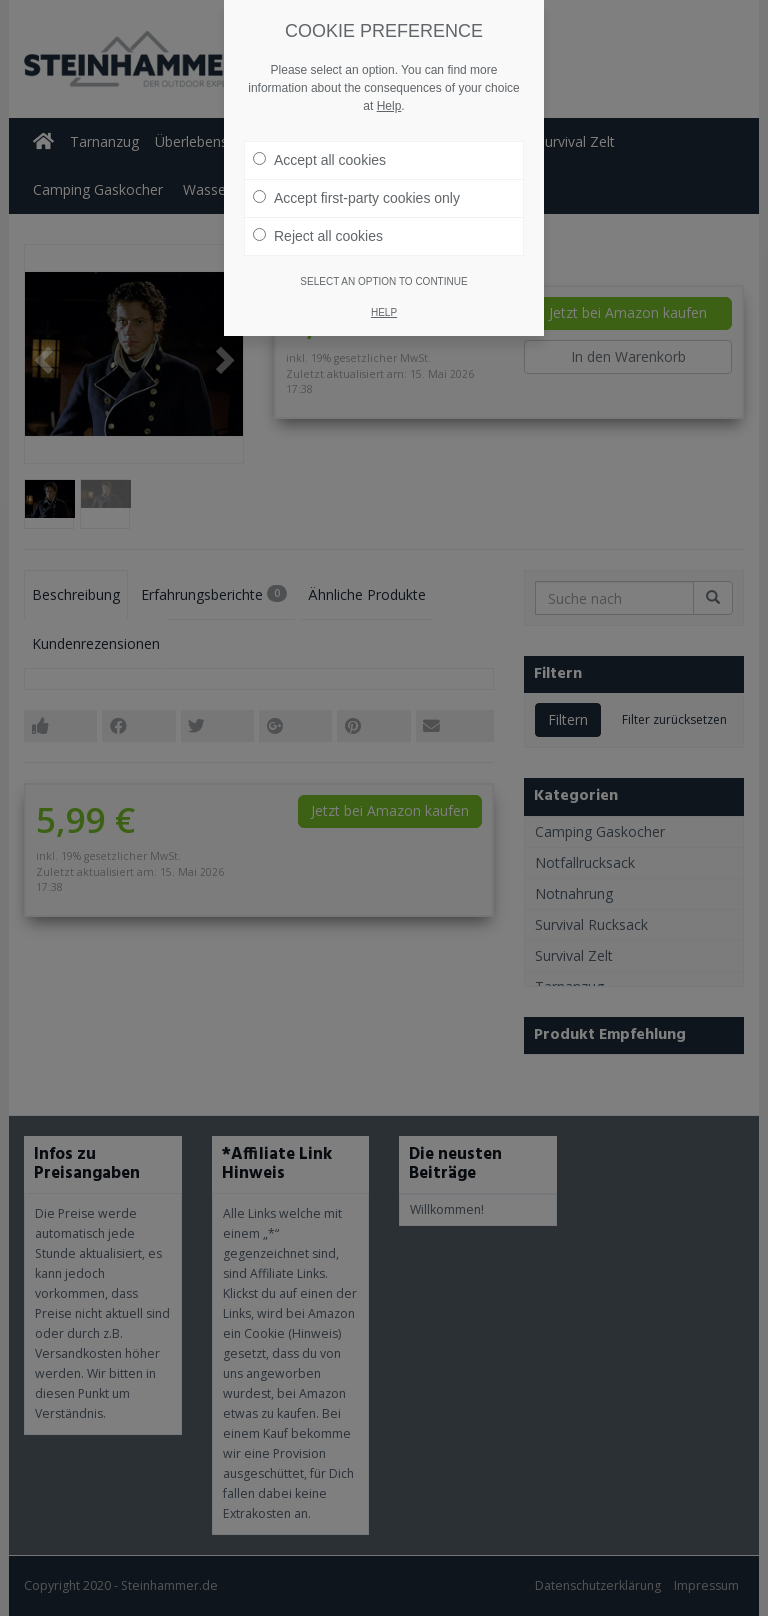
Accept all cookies (319, 160)
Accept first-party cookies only (356, 198)
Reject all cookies (318, 236)
